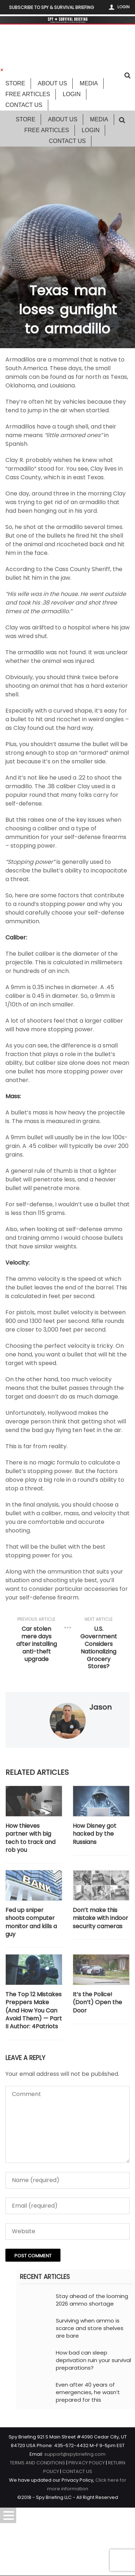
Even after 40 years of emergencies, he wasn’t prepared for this (88, 2392)
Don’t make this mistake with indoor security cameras (100, 1918)
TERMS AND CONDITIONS (37, 2462)
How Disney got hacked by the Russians (94, 1834)
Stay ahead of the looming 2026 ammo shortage (92, 2299)
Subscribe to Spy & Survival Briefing (51, 7)
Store (15, 83)
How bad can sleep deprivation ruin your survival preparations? (93, 2360)
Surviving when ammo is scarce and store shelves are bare (89, 2328)
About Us (52, 83)
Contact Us (23, 105)
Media (89, 83)
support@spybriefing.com (74, 2454)
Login (123, 7)
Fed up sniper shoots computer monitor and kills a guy (31, 1922)
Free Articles (27, 94)
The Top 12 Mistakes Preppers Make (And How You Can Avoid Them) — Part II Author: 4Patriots (33, 2011)
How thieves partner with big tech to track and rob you (30, 1838)
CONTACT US (77, 2471)
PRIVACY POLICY (86, 2462)
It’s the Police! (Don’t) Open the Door (97, 2003)
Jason (100, 1707)
